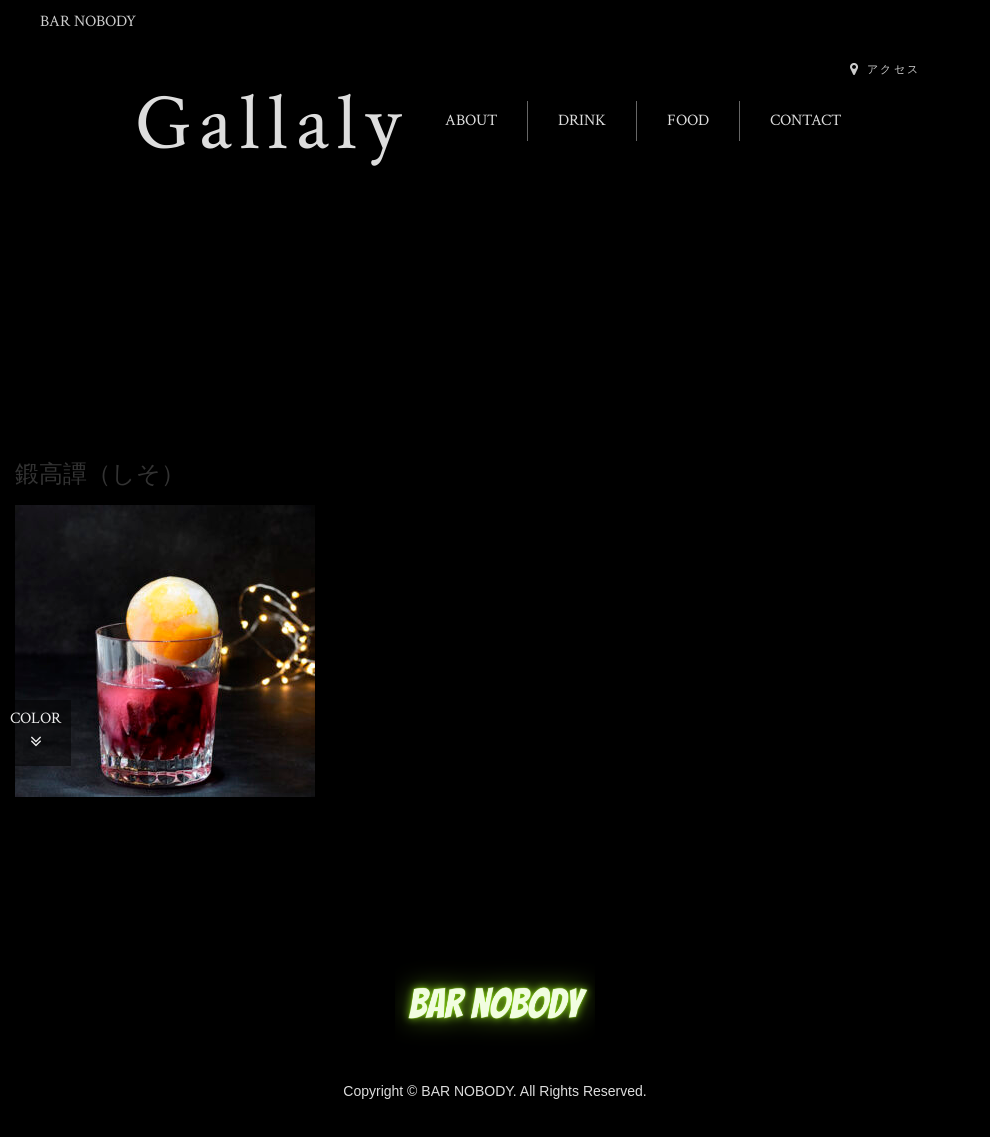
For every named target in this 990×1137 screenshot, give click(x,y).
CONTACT (805, 120)
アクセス (885, 69)
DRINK (582, 120)
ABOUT (471, 120)
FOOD (688, 120)
